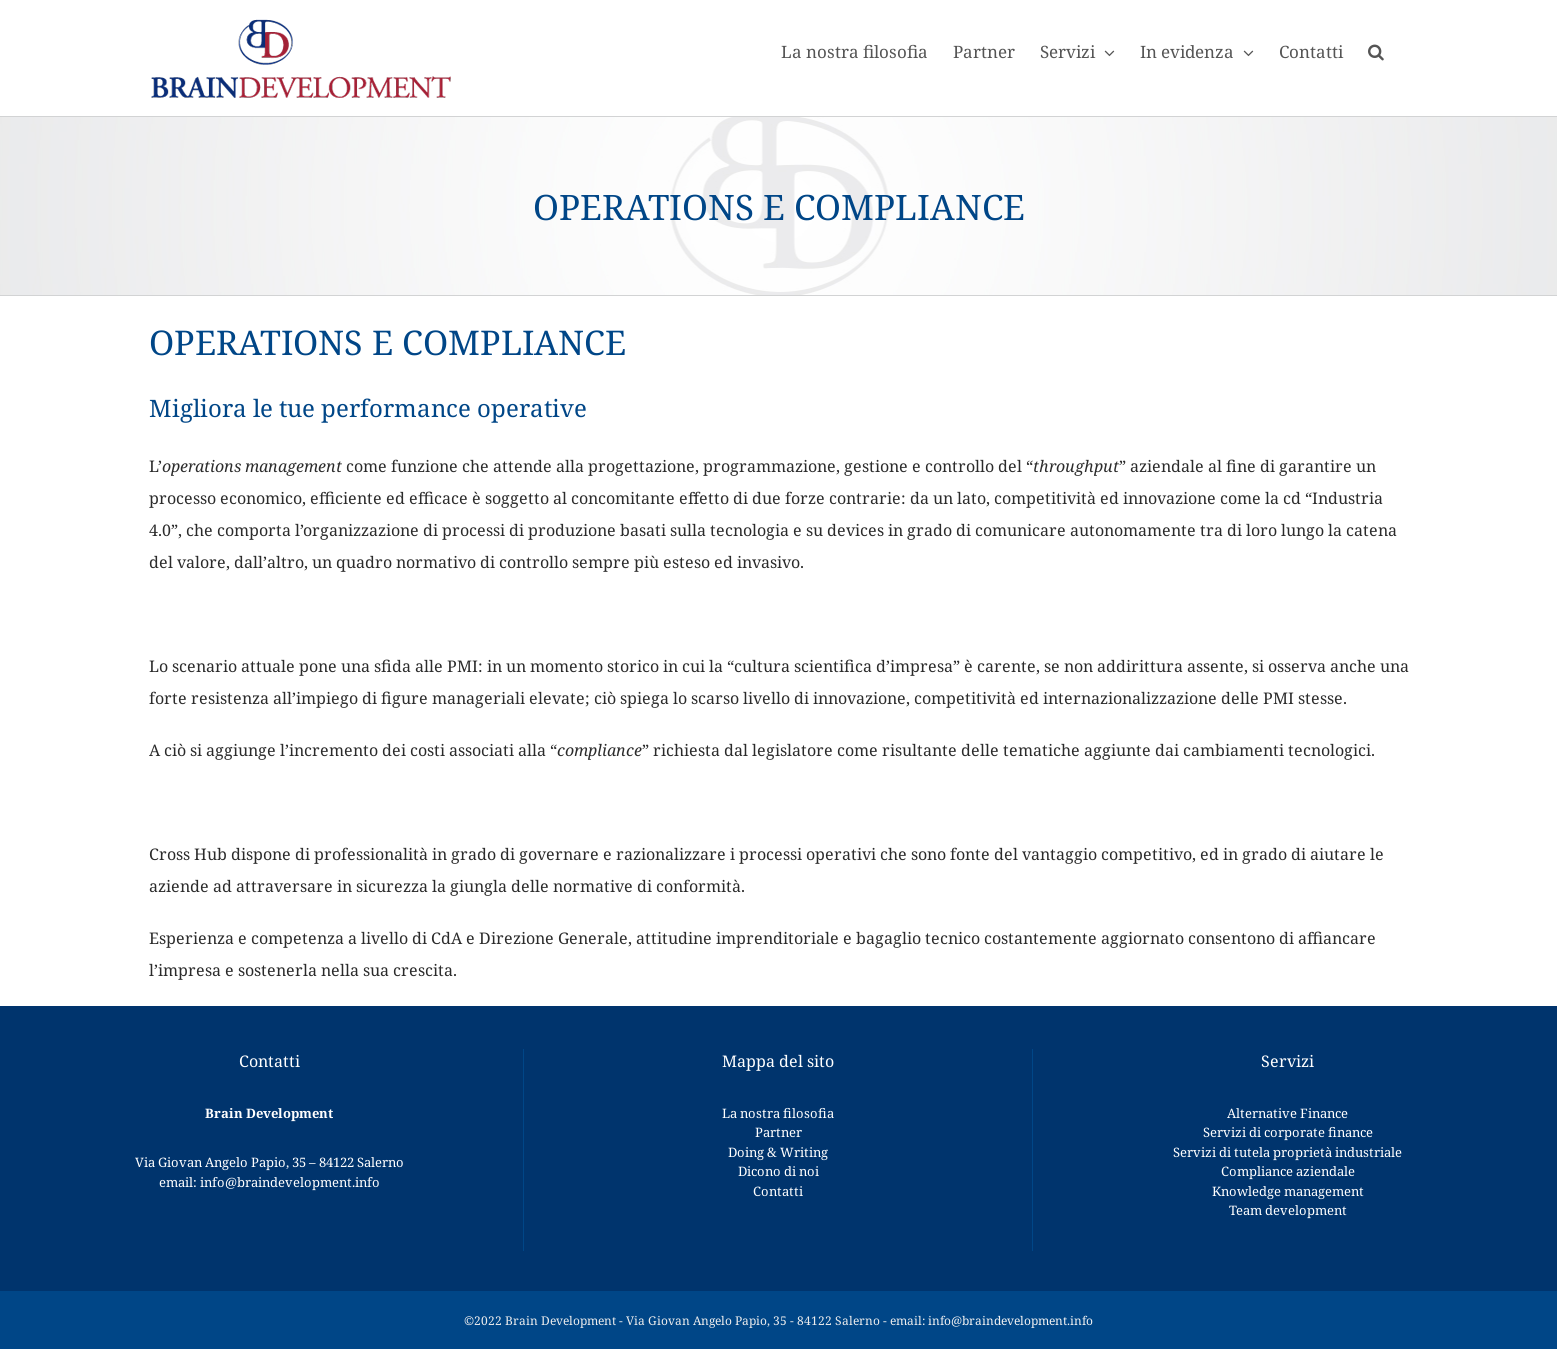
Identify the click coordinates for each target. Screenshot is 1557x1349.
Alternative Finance (1287, 1113)
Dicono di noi (778, 1171)
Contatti (778, 1191)
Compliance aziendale (1288, 1171)
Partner (778, 1132)
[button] (1376, 50)
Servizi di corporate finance (1288, 1132)
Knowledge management (1288, 1191)
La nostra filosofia (778, 1113)
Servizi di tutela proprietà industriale (1287, 1152)
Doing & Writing (778, 1152)
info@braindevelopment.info (290, 1182)
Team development (1288, 1210)
